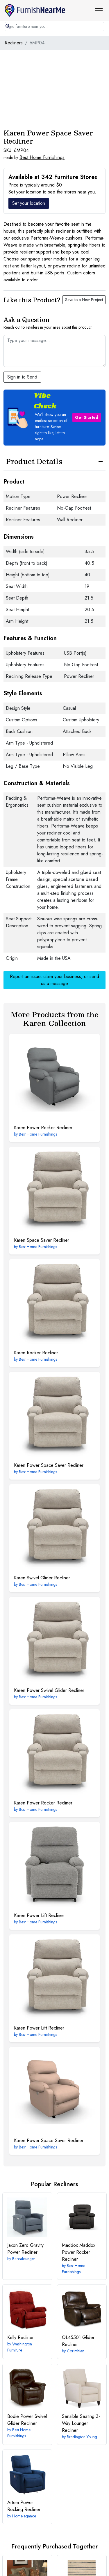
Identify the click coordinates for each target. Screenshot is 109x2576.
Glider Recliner (78, 2341)
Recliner (20, 2337)
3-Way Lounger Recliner (81, 2423)
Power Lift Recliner (39, 1915)
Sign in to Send (22, 377)
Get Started (86, 417)
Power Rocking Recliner (23, 2506)
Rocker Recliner (36, 1352)
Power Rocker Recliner (43, 1127)
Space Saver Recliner (41, 1240)
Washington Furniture (19, 2347)
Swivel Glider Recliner (42, 1577)
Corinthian (75, 2351)
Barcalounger (23, 2259)
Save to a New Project (84, 300)
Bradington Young (82, 2437)
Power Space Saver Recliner (48, 1465)
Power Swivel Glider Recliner (49, 1690)
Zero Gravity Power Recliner (25, 2248)
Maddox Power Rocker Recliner (78, 2252)
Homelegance (24, 2516)
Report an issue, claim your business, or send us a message (54, 980)
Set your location (28, 203)
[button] (101, 10)
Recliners (14, 42)
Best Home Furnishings (42, 157)
